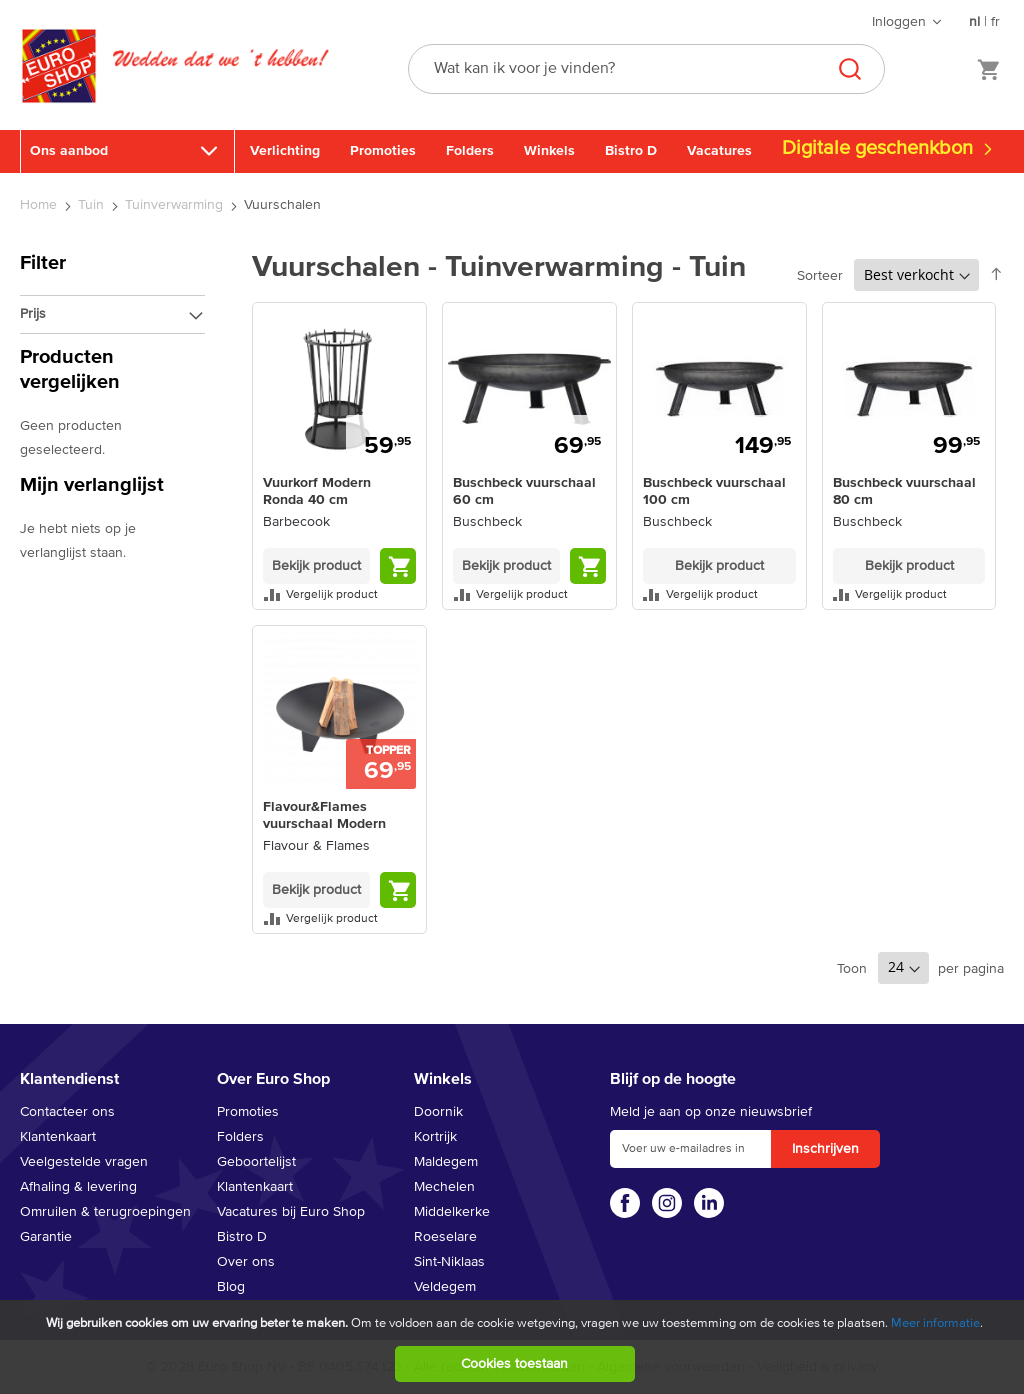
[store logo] (59, 87)
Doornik (438, 1112)
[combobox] (646, 69)
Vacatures (719, 151)
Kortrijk (435, 1137)
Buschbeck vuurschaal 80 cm (904, 491)
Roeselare (445, 1237)
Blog (231, 1287)
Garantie (46, 1237)
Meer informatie (935, 1323)
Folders (470, 151)
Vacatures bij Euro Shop (291, 1212)
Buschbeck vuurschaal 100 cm (714, 491)
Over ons (246, 1262)
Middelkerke (452, 1212)
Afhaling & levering (78, 1187)
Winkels (549, 151)
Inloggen (899, 22)
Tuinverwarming (176, 205)
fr (995, 22)
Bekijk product (316, 566)
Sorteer (820, 276)
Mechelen (444, 1187)
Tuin (93, 205)
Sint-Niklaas (449, 1262)
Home (40, 205)
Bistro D (631, 151)
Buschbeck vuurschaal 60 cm (524, 491)
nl (974, 22)
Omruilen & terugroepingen (105, 1212)
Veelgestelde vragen (84, 1162)
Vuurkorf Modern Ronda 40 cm (317, 491)
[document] (514, 1347)
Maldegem (446, 1162)
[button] (339, 594)
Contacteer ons (67, 1112)
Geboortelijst (256, 1162)
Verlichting (285, 151)
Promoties (383, 151)
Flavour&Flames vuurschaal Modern (324, 815)
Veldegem (445, 1287)
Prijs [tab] (33, 314)
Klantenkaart (58, 1137)
